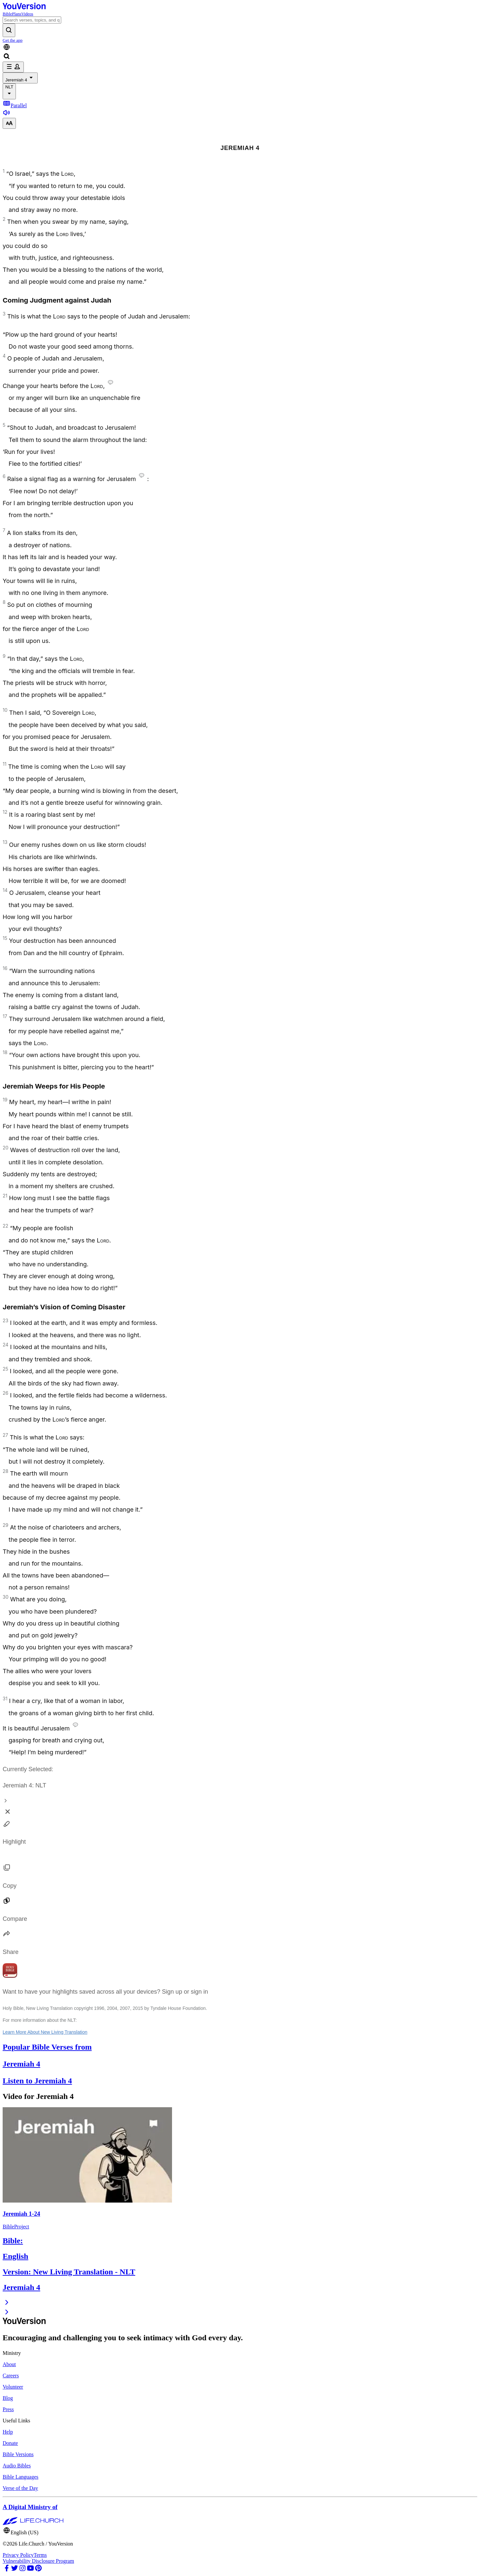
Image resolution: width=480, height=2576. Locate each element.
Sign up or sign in (185, 1991)
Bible (7, 13)
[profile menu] (13, 67)
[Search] (32, 20)
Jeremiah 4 (20, 77)
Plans (16, 13)
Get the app (12, 40)
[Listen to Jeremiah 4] (7, 115)
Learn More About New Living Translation (45, 2032)
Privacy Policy (18, 2555)
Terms (40, 2555)
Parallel (15, 105)
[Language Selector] (240, 47)
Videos (27, 13)
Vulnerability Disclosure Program (38, 2561)
